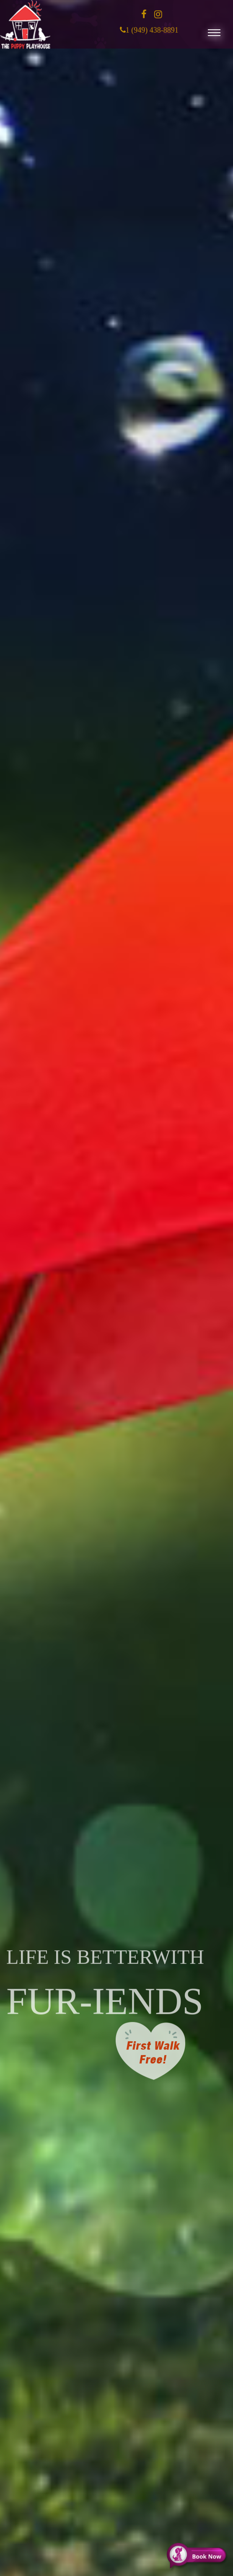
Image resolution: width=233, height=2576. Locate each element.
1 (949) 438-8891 (152, 38)
